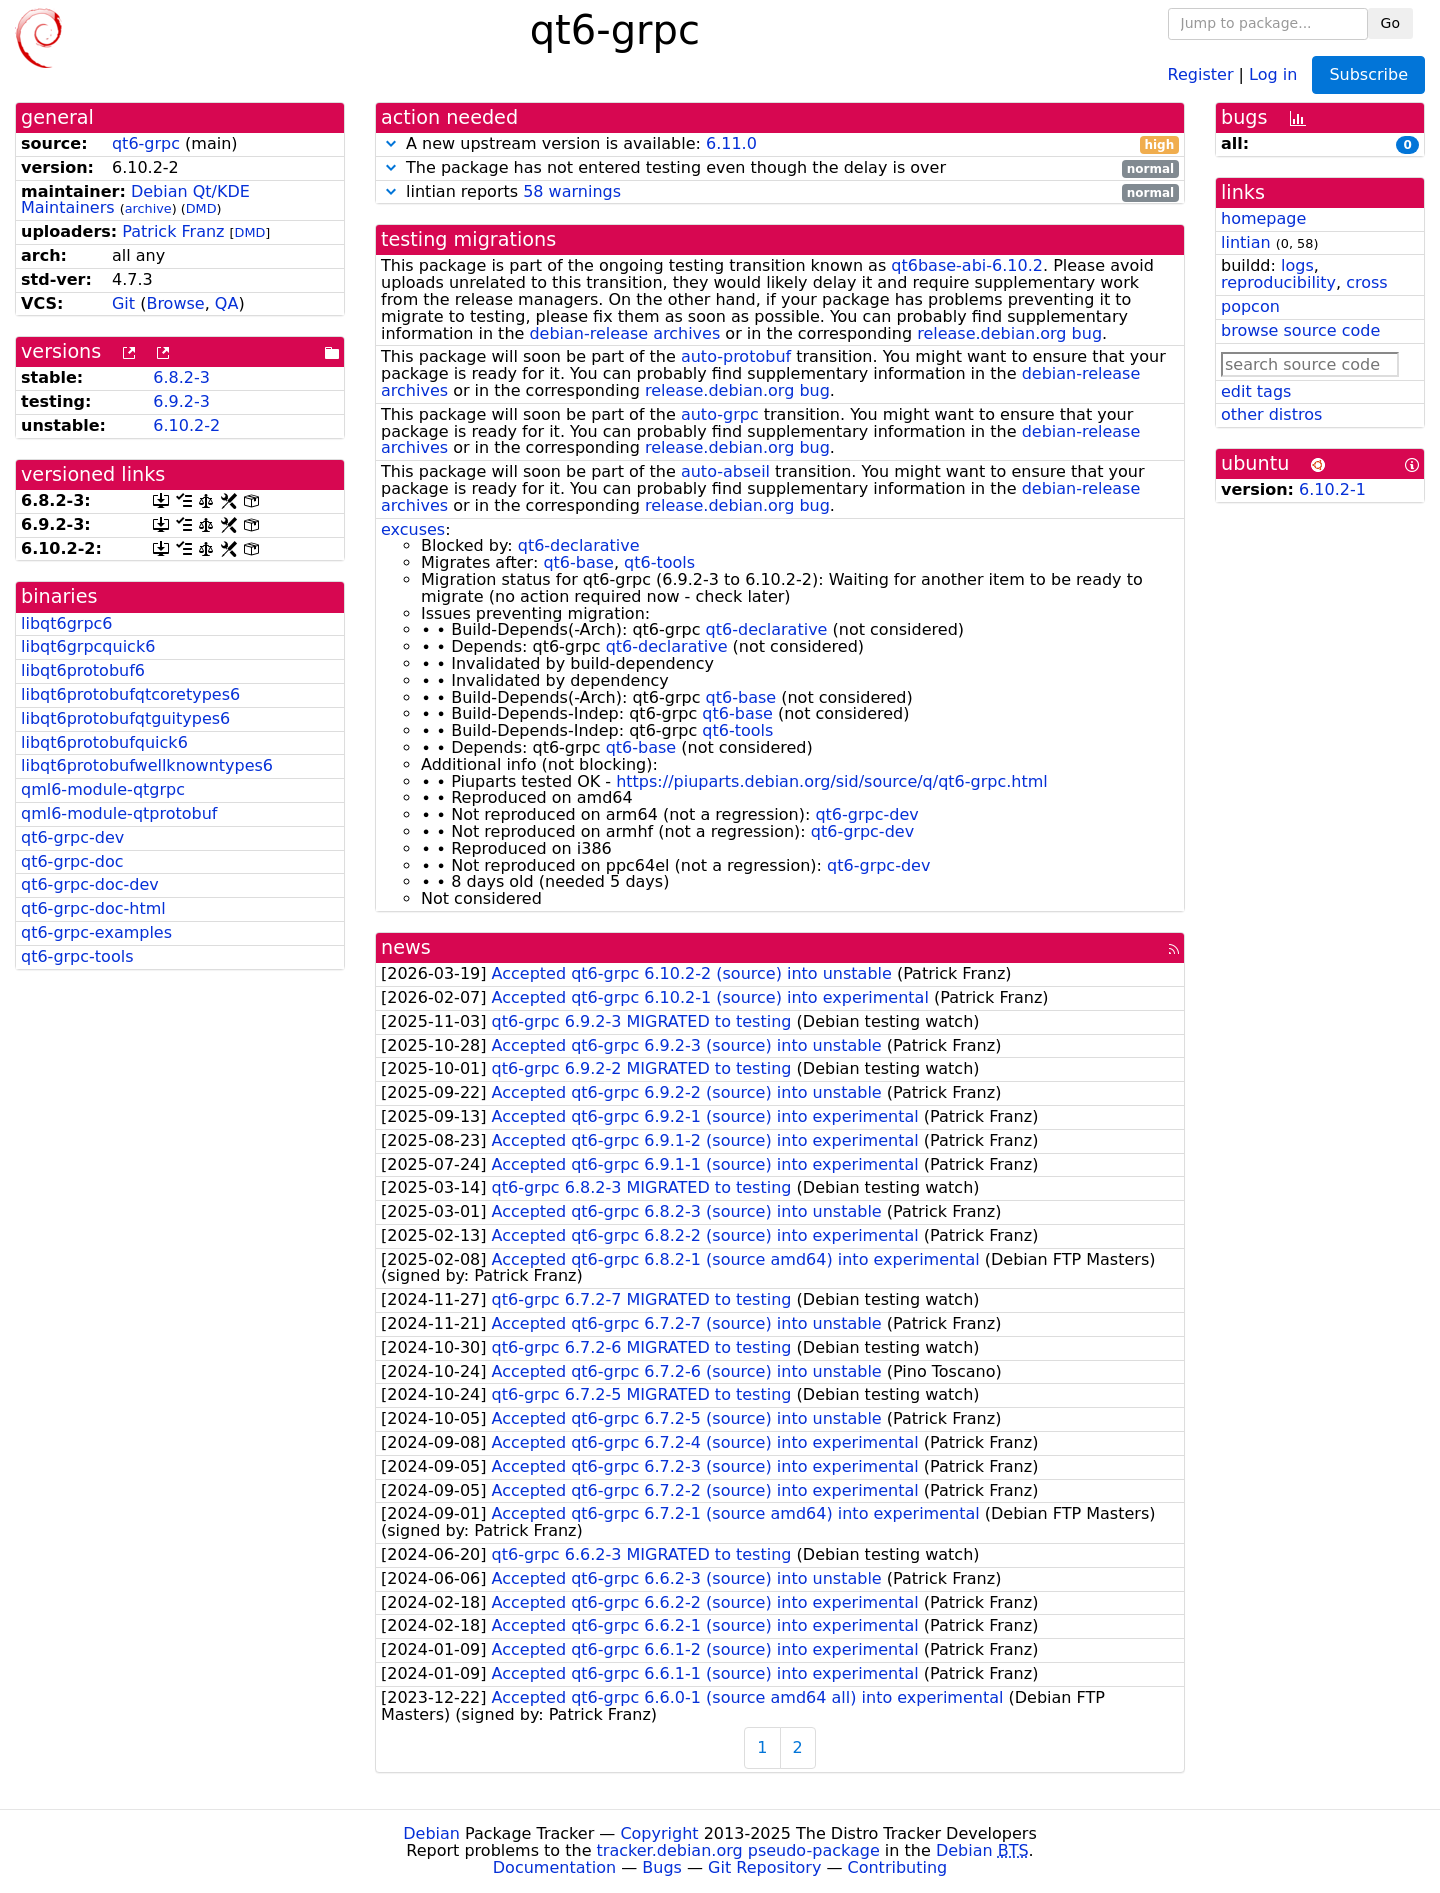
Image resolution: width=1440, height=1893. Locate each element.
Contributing (898, 1867)
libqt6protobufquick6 (104, 742)
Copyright (659, 1833)
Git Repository (764, 1867)
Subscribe (1368, 74)
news (406, 947)
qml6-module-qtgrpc (103, 789)
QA (227, 303)
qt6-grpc (146, 143)
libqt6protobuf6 (83, 670)
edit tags (1256, 391)
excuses (413, 529)
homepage (1263, 218)
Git (123, 303)
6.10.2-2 (186, 425)
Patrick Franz (173, 231)
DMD (201, 208)
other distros (1271, 414)
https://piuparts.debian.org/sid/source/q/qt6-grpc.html (832, 781)
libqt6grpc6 (67, 623)
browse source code (1300, 330)
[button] (391, 143)
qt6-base (578, 562)
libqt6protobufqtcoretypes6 (130, 694)
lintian (1246, 242)
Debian (431, 1833)
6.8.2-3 (181, 377)
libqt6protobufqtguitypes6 (125, 718)
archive (148, 208)
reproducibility (1278, 282)
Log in (1273, 73)
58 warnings (572, 191)
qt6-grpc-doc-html (93, 908)
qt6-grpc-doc (72, 861)
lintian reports (780, 192)
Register (1201, 73)
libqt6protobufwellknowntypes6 (147, 765)
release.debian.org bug (1009, 333)
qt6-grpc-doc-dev (90, 884)
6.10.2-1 (1332, 489)
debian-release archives (624, 333)
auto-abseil (725, 471)
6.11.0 (731, 143)
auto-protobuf (736, 356)
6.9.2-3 (181, 401)
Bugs (662, 1867)
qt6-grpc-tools (77, 956)
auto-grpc (720, 414)
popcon (1250, 306)
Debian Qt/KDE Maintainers (135, 200)
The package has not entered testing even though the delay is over (780, 168)
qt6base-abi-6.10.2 (967, 265)
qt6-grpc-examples (96, 932)
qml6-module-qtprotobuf (119, 813)
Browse (175, 303)
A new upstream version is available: (780, 144)
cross (1366, 282)
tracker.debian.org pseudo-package (738, 1850)
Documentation (554, 1867)
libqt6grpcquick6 (88, 646)
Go (1390, 23)
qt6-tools (659, 562)
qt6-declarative (579, 545)
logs (1297, 265)
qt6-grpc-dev (72, 837)
